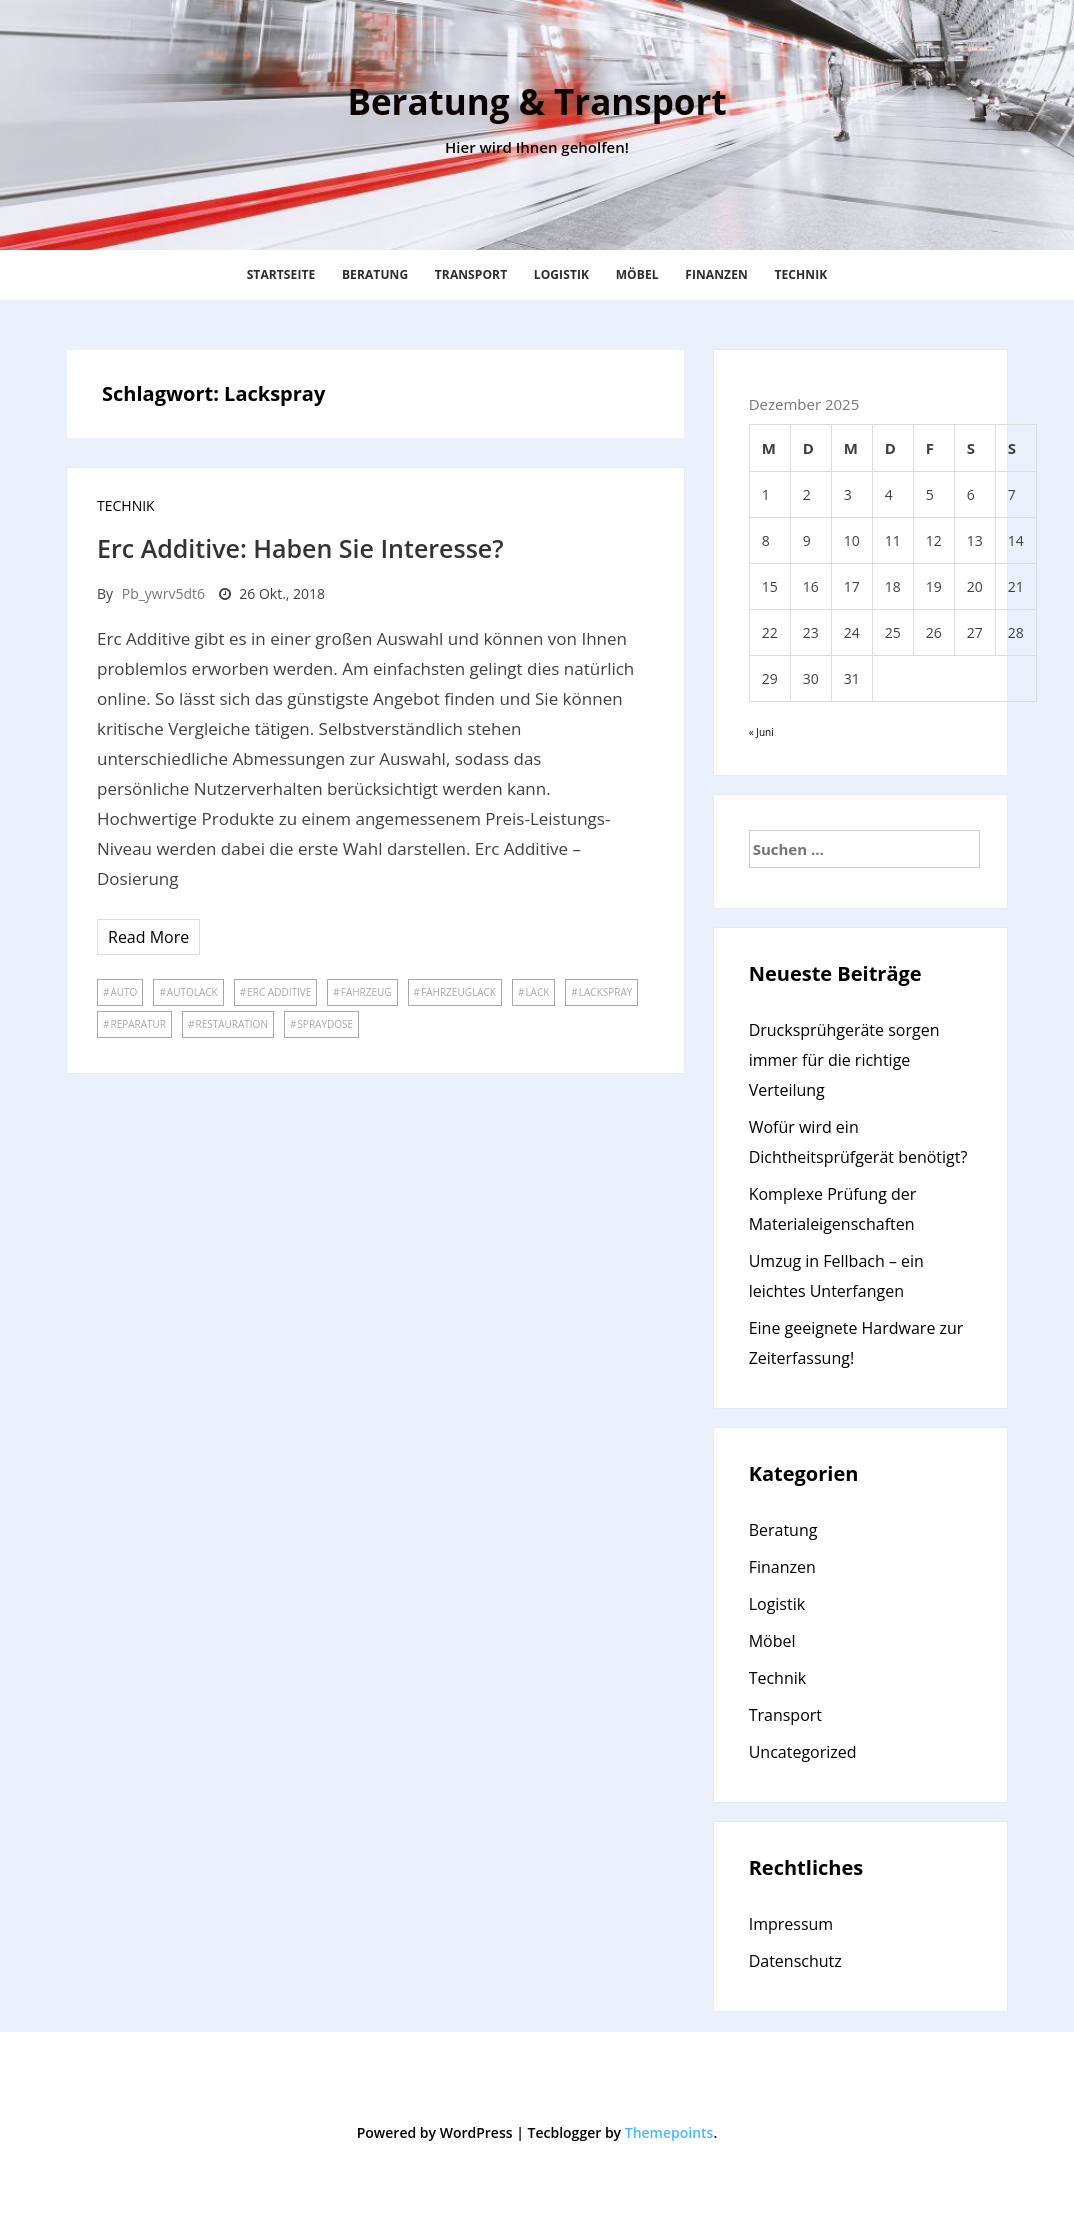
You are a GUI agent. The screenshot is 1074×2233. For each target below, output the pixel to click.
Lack (537, 992)
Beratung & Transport (536, 101)
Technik (800, 274)
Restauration (231, 1024)
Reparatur (138, 1024)
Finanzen (716, 274)
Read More (148, 937)
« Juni (761, 732)
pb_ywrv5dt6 (163, 593)
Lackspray (606, 992)
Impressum (791, 1924)
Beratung (375, 274)
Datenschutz (795, 1961)
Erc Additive (279, 992)
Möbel (637, 274)
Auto (123, 992)
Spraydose (325, 1024)
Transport (471, 274)
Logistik (561, 274)
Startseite (281, 274)
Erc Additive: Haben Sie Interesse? (303, 548)
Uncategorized (803, 1752)
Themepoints (669, 2132)
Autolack (192, 992)
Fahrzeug (366, 992)
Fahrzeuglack (458, 992)
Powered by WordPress (435, 2132)
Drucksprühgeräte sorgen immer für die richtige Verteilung (844, 1060)
